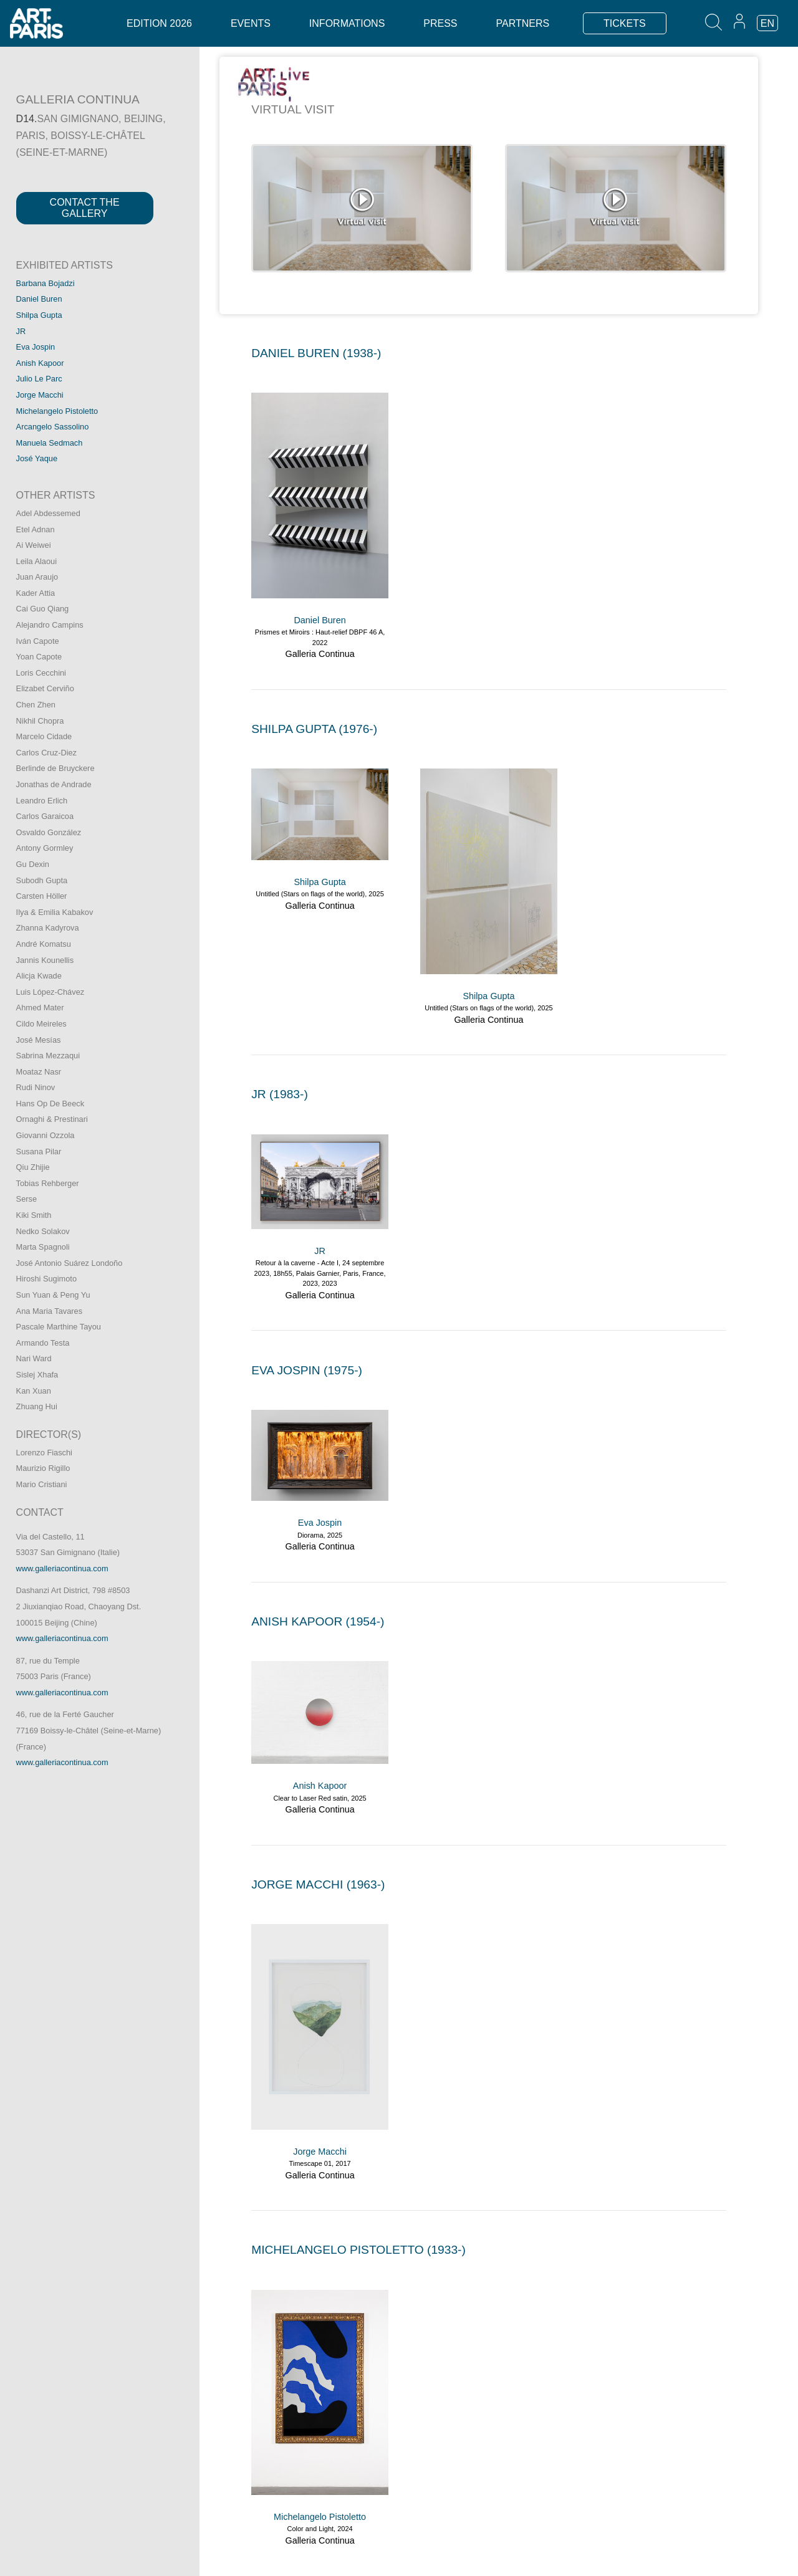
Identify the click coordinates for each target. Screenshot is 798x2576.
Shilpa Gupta (39, 315)
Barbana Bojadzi (45, 283)
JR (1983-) (279, 1094)
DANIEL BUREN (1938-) (316, 353)
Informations (347, 23)
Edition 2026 (159, 23)
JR (21, 331)
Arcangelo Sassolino (52, 426)
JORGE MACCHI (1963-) (318, 1884)
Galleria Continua (319, 654)
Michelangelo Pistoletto (57, 411)
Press (440, 23)
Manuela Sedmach (49, 443)
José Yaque (36, 458)
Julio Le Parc (39, 378)
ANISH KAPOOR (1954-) (317, 1621)
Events (251, 23)
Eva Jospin (35, 347)
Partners (522, 23)
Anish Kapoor (40, 363)
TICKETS (624, 23)
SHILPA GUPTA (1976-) (314, 728)
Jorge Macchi (40, 395)
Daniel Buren (39, 299)
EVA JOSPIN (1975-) (306, 1370)
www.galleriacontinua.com (62, 1568)
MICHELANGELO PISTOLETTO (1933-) (358, 2249)
